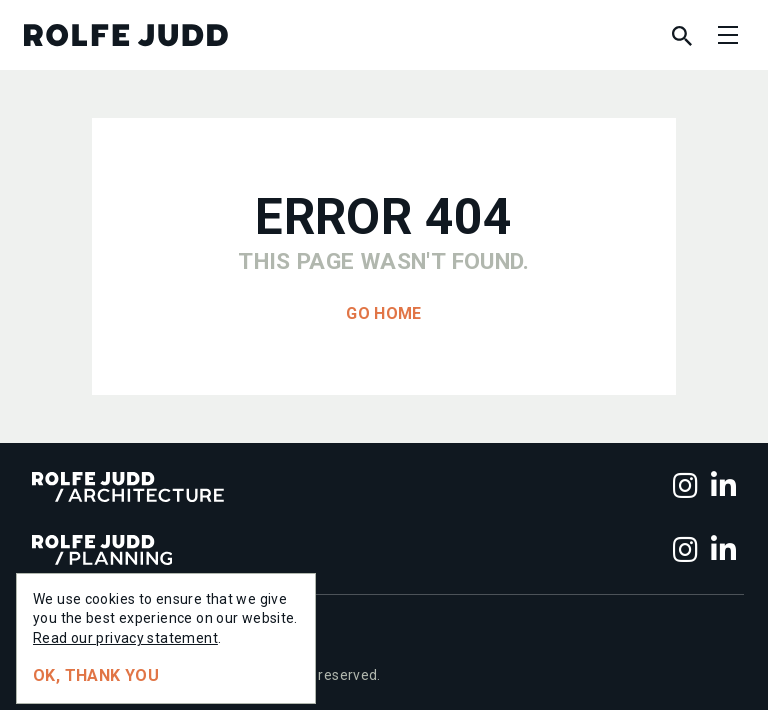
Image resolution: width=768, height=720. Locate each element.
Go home (384, 313)
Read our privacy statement (125, 638)
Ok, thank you (96, 675)
